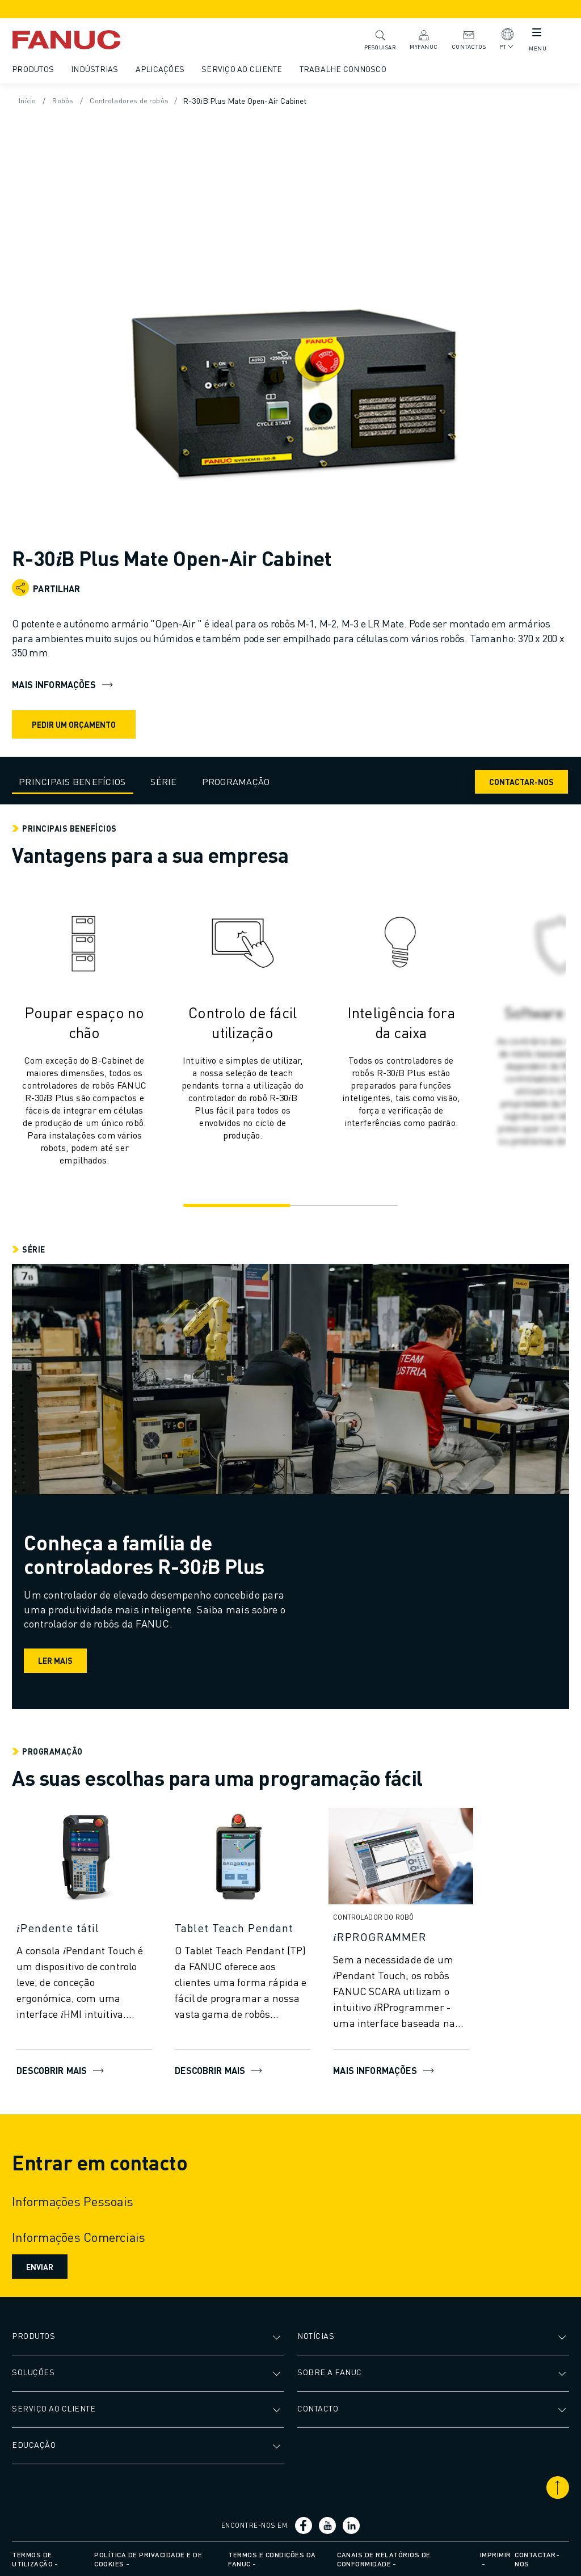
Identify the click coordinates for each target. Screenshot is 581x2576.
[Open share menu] (22, 586)
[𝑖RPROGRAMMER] (402, 1934)
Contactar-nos (519, 779)
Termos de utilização (34, 2557)
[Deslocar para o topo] (556, 2485)
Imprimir (494, 2553)
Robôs (67, 100)
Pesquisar (374, 39)
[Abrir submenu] (278, 2334)
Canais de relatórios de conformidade (384, 2557)
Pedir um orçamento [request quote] (75, 722)
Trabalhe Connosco (344, 69)
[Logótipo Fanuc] (85, 40)
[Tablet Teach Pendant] (244, 1925)
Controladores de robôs (137, 100)
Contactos (462, 39)
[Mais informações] (402, 1858)
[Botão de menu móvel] (530, 34)
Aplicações (162, 69)
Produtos (35, 69)
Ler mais (58, 1659)
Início (29, 100)
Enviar (41, 2264)
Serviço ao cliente (243, 69)
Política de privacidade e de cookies (149, 2557)
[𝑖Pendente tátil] (86, 1925)
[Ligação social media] (304, 2523)
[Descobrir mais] (244, 1858)
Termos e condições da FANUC (273, 2557)
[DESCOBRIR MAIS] (86, 1858)
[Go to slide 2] (345, 1203)
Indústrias (96, 69)
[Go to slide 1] (235, 1203)
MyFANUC (417, 39)
